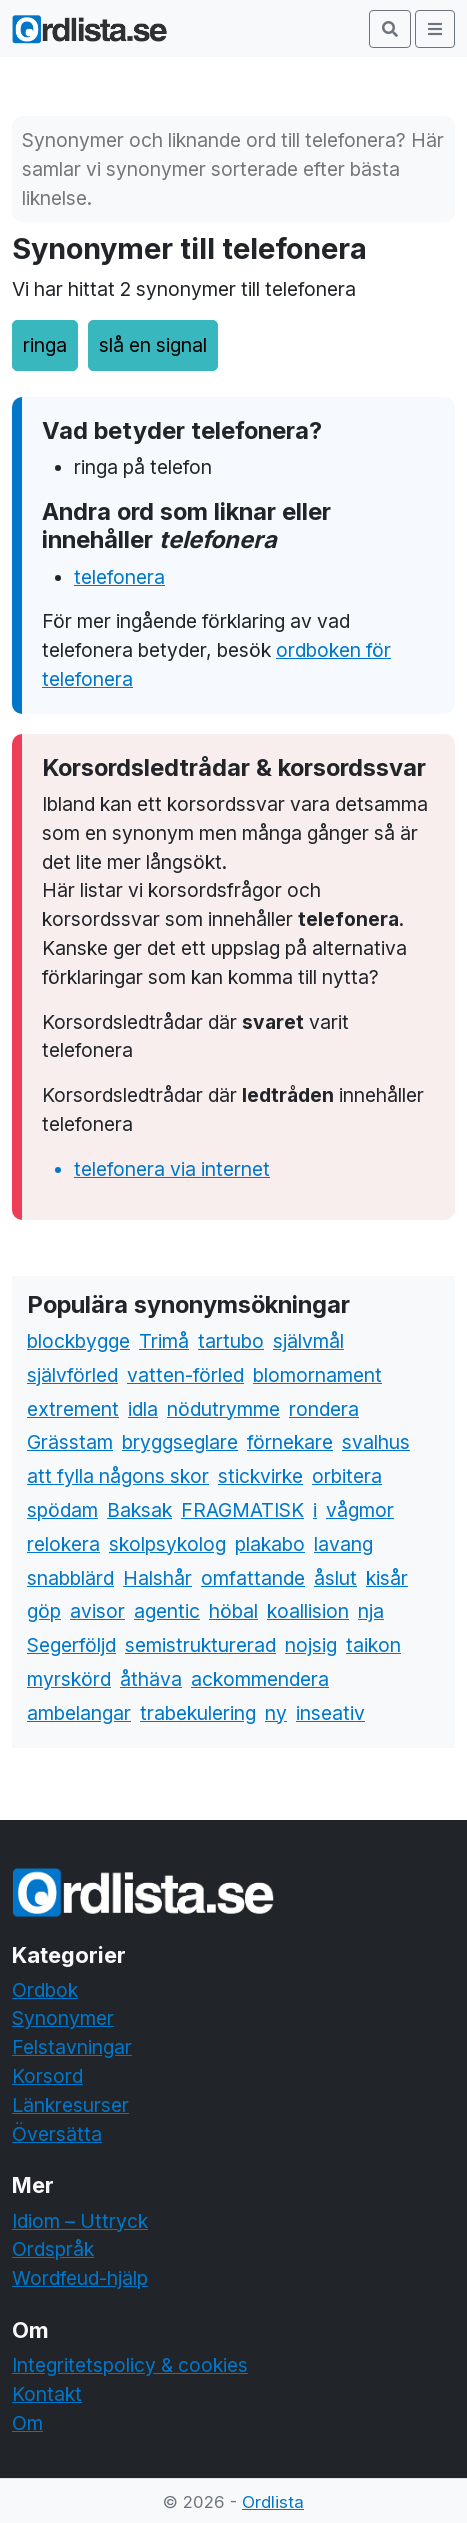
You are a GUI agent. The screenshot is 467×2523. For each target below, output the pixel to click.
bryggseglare (180, 1442)
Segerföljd (71, 1645)
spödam (62, 1510)
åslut (335, 1578)
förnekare (290, 1442)
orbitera (347, 1476)
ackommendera (260, 1679)
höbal (233, 1611)
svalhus (376, 1442)
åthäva (151, 1679)
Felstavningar (72, 2047)
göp (44, 1611)
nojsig (311, 1645)
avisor (97, 1611)
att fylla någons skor (118, 1476)
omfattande (253, 1578)
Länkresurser (70, 2105)
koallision (308, 1611)
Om (27, 2423)
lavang (343, 1544)
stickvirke (260, 1476)
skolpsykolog (167, 1544)
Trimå (164, 1341)
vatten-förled (185, 1375)
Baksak (139, 1510)
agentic (167, 1611)
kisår (387, 1578)
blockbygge (78, 1341)
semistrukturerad (200, 1645)
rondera (324, 1409)
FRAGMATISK (242, 1510)
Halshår (157, 1578)
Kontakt (47, 2394)
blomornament (317, 1375)
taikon (373, 1645)
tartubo (231, 1341)
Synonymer (63, 2018)
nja (371, 1611)
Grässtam (70, 1442)
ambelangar (79, 1713)
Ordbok (45, 1990)
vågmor (360, 1510)
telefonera (119, 577)
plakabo (270, 1544)
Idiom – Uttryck (80, 2221)
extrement (73, 1409)
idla (143, 1409)
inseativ (330, 1713)
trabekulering (198, 1713)
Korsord (47, 2076)
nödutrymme (223, 1409)
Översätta (57, 2134)
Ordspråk (53, 2249)
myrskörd (69, 1679)
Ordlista (273, 2502)
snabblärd (70, 1578)
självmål (308, 1341)
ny (276, 1713)
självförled (72, 1375)
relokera (63, 1544)
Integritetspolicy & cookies (130, 2365)
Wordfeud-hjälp (80, 2278)
